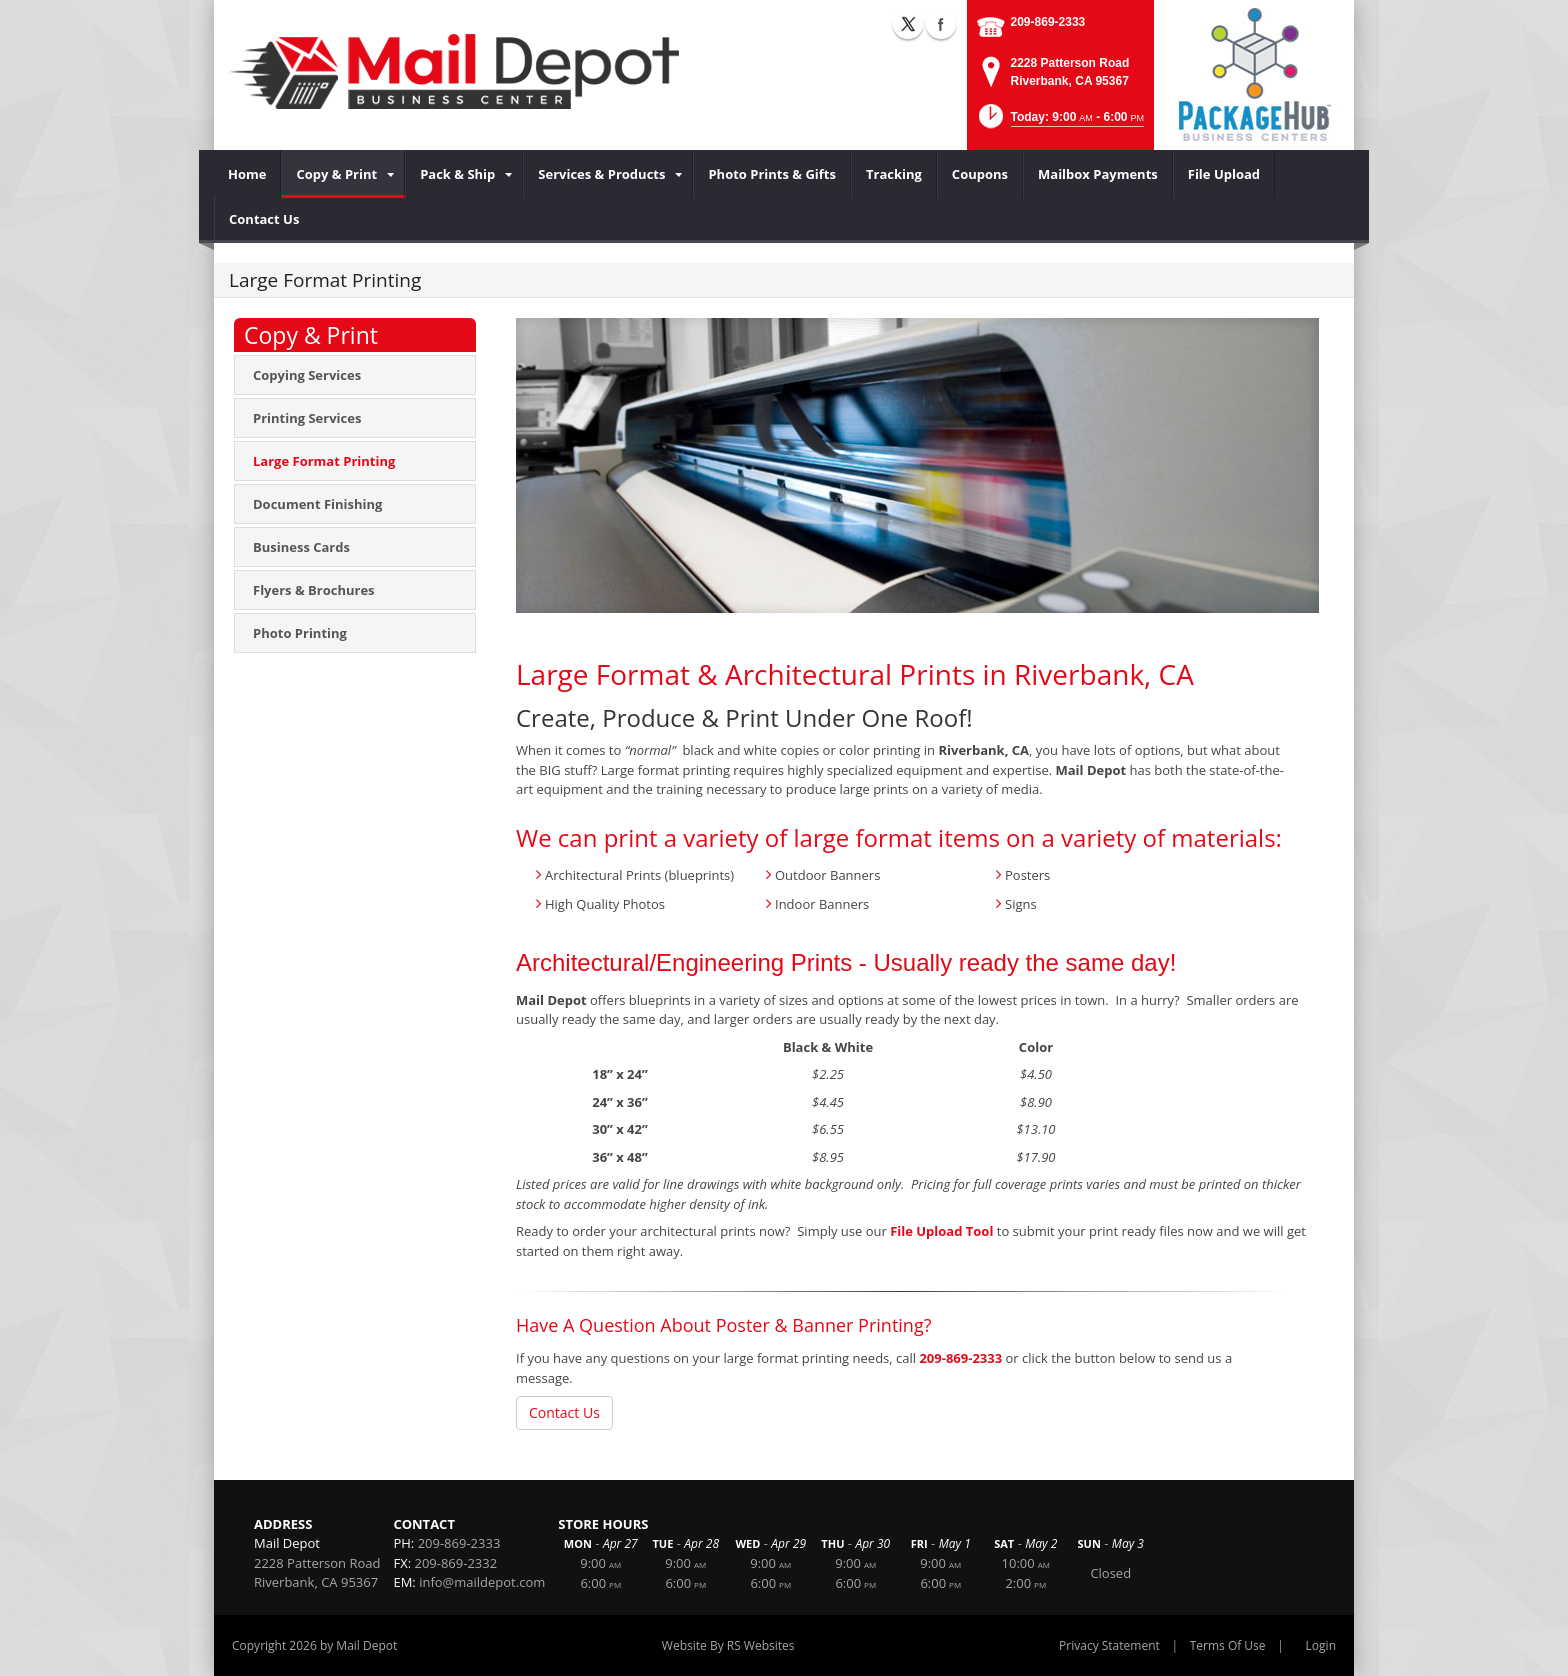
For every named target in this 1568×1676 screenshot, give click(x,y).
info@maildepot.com (482, 1582)
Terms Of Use (1228, 1645)
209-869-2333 (1048, 22)
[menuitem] (247, 174)
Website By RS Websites (728, 1645)
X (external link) (908, 24)
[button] (1059, 122)
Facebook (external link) (941, 24)
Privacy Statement (1109, 1645)
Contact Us (564, 1412)
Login (1321, 1645)
